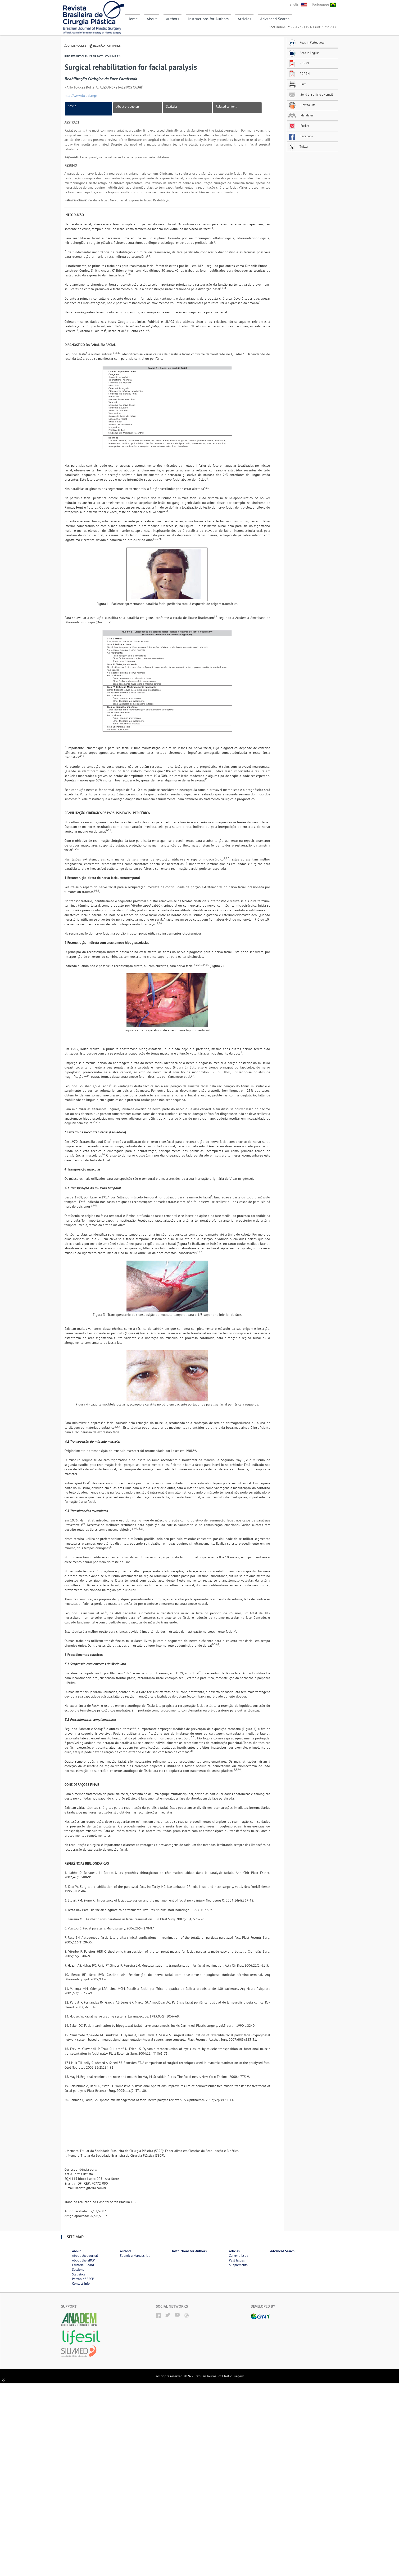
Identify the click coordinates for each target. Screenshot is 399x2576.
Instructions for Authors (208, 19)
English (298, 4)
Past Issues (237, 2260)
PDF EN (299, 73)
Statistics (171, 106)
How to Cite (302, 105)
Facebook (300, 136)
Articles (244, 19)
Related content (226, 106)
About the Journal (85, 2255)
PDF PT (298, 63)
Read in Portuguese (306, 42)
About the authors (127, 106)
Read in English (303, 53)
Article (72, 106)
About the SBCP (83, 2260)
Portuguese (324, 4)
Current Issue (238, 2255)
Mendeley (300, 115)
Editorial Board (83, 2265)
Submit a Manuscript (135, 2255)
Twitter (298, 146)
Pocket (298, 126)
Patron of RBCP (83, 2279)
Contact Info (81, 2283)
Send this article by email (310, 94)
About (152, 19)
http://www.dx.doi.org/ (80, 95)
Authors (172, 19)
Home (132, 19)
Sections (78, 2269)
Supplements (238, 2265)
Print (297, 84)
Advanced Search (275, 19)
